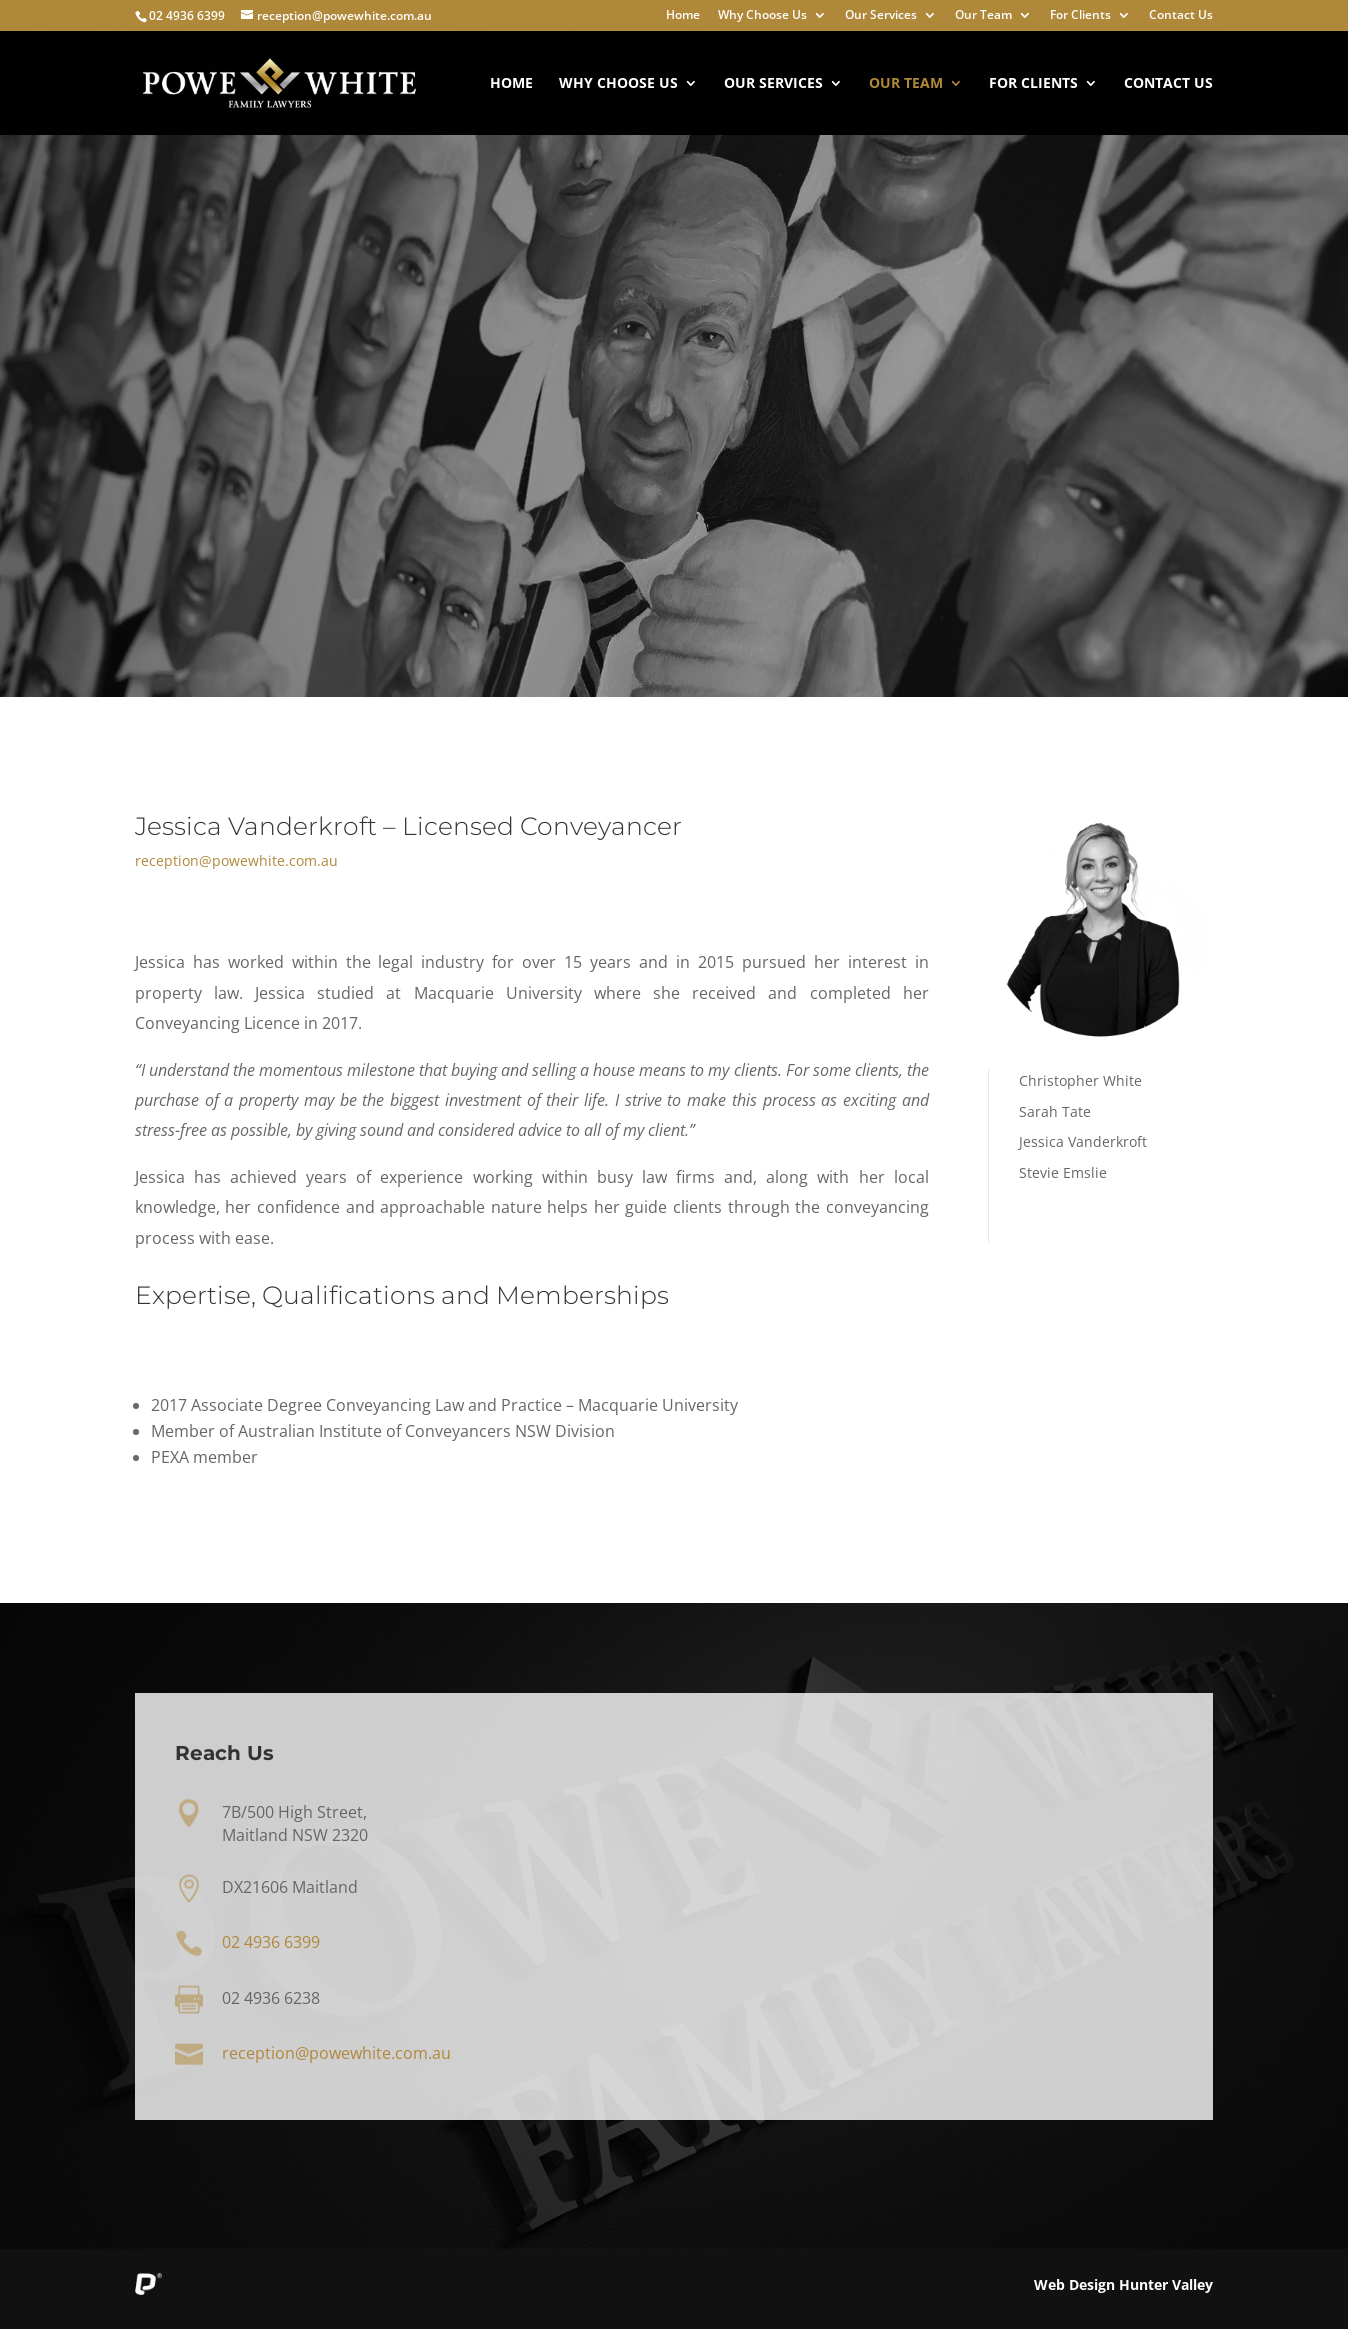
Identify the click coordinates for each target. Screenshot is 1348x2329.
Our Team (983, 16)
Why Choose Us (762, 16)
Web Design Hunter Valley (1123, 2284)
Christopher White (1080, 1080)
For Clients (1080, 16)
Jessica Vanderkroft (1083, 1141)
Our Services (881, 16)
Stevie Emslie (1063, 1172)
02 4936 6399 (187, 15)
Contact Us (1181, 16)
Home (683, 16)
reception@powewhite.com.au (236, 861)
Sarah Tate (1055, 1111)
